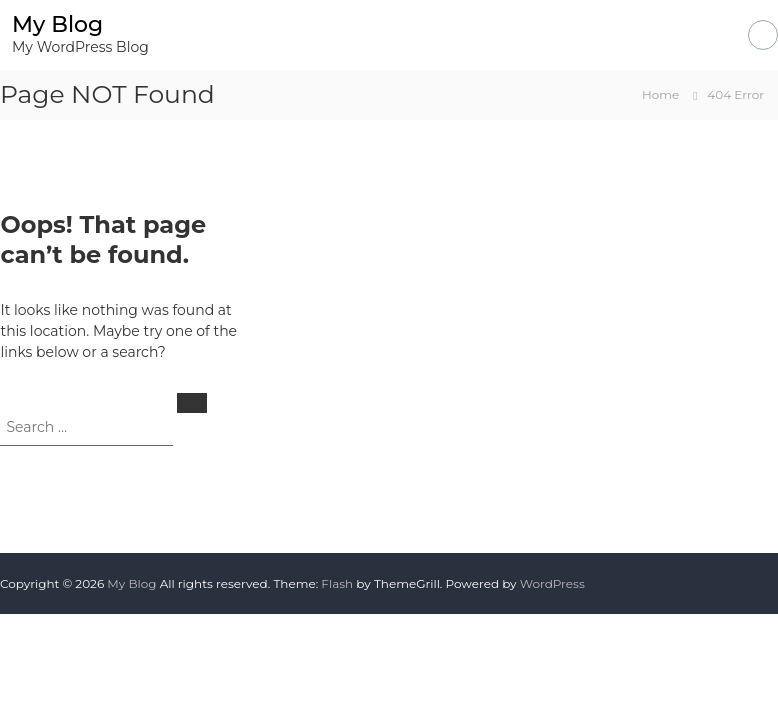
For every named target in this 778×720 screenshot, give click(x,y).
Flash (337, 583)
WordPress (552, 583)
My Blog (57, 24)
